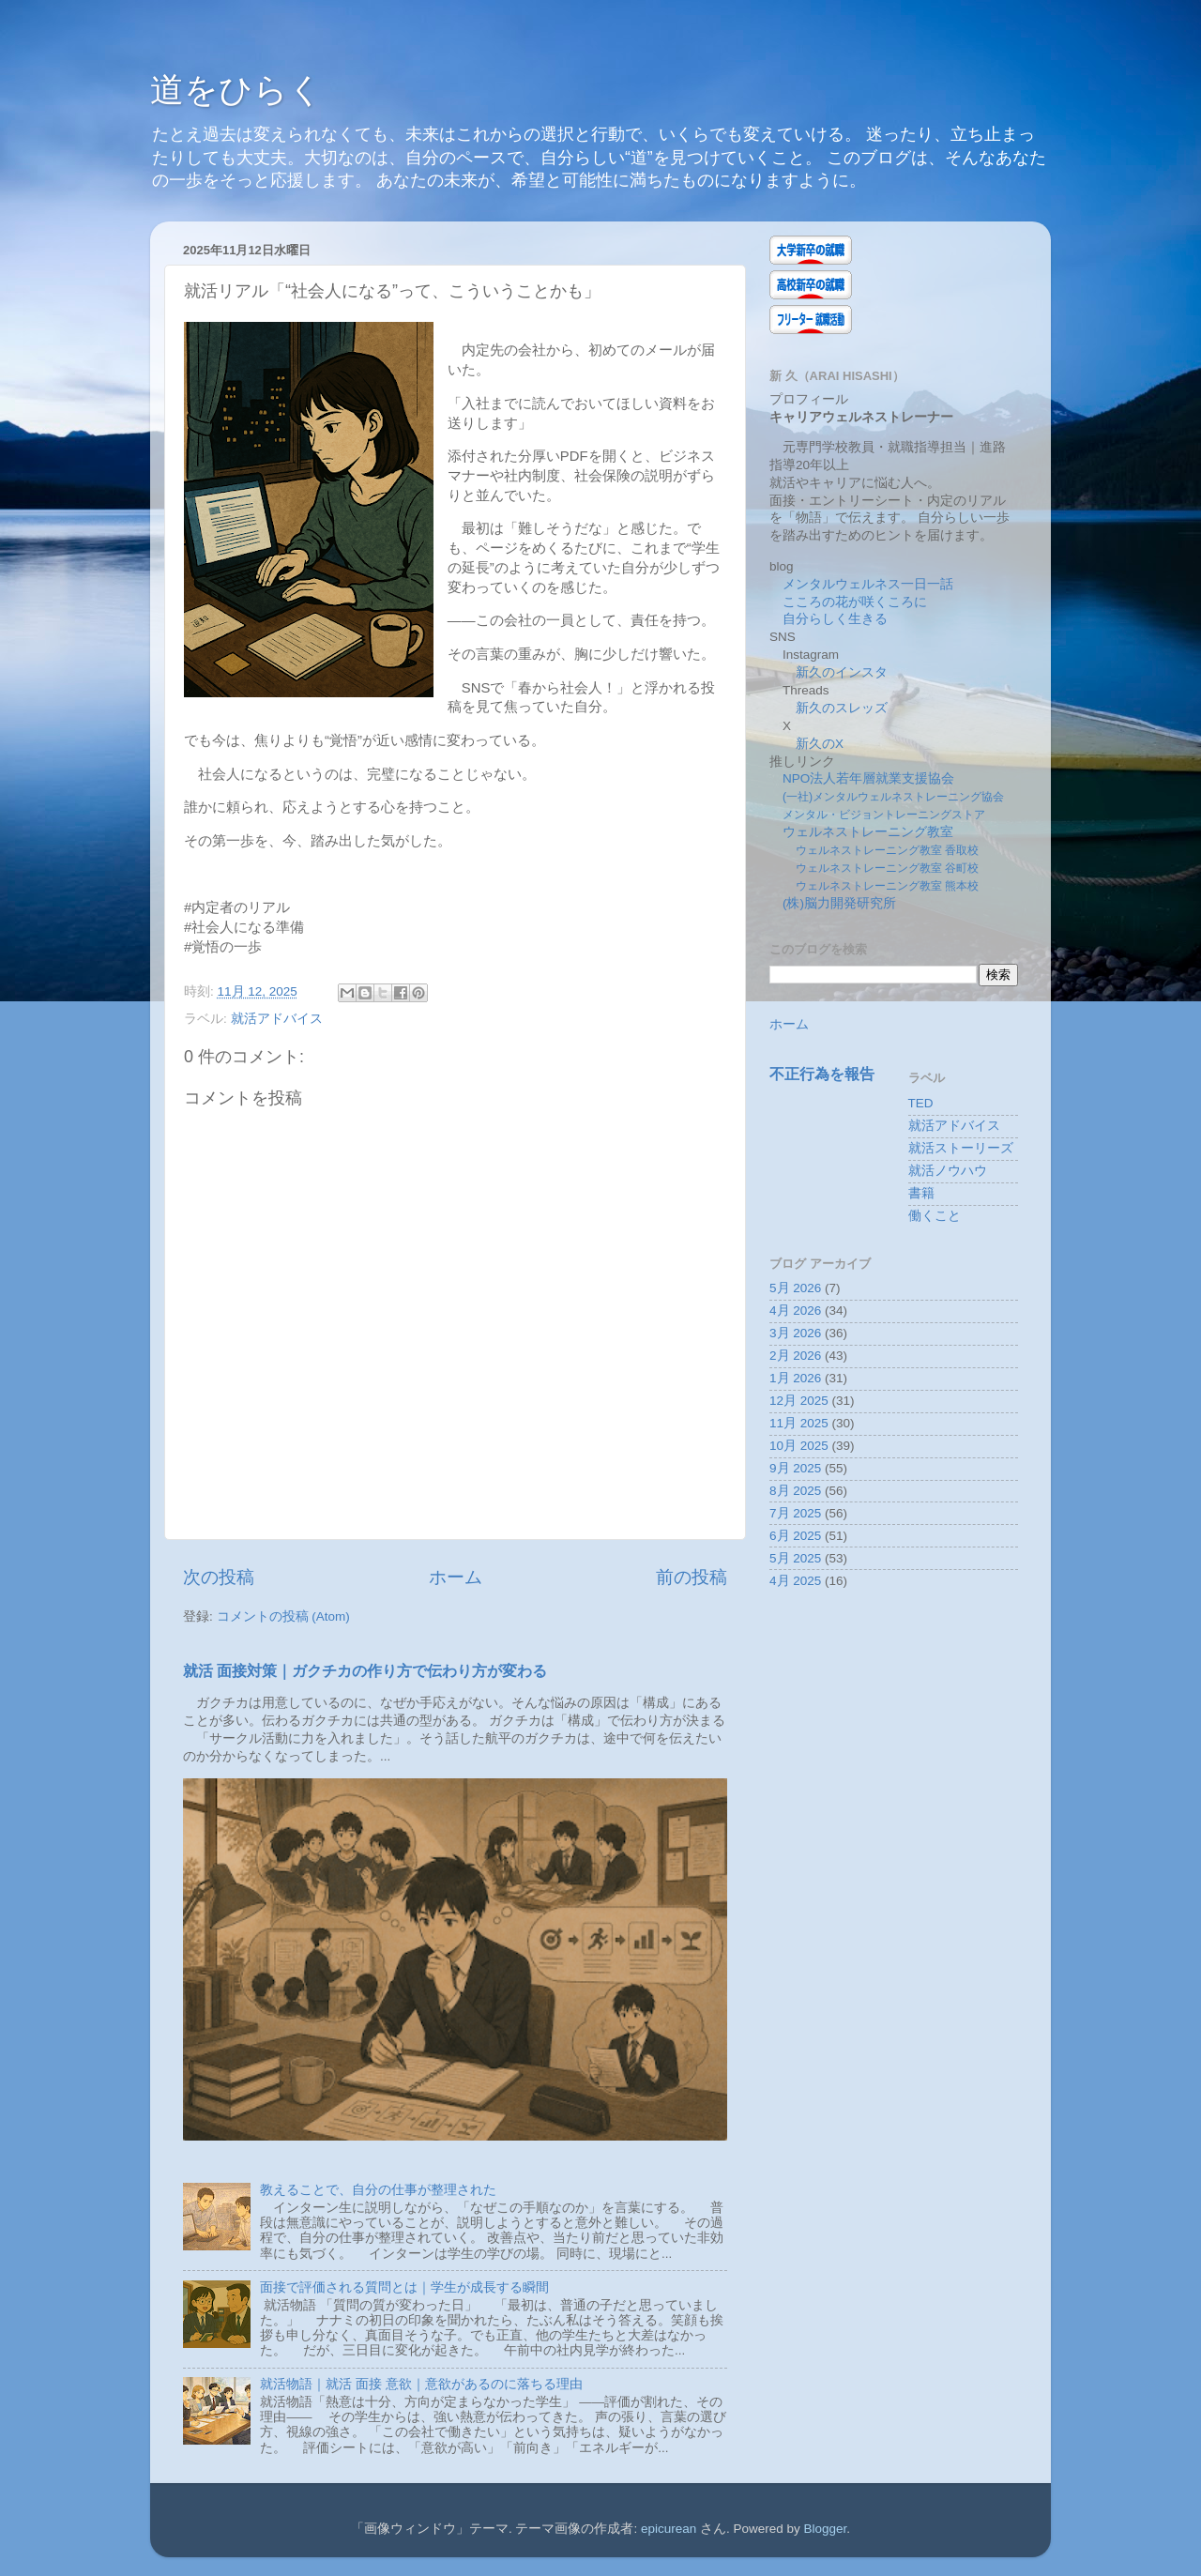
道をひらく (236, 89)
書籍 (921, 1193)
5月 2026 (795, 1288)
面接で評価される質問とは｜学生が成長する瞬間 (404, 2287)
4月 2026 (795, 1310)
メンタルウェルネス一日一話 (868, 584)
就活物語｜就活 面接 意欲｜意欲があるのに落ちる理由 (421, 2384)
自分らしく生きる (835, 619)
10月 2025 (799, 1446)
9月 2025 (795, 1468)
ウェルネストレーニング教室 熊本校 (887, 885)
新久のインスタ (842, 672)
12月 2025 (799, 1401)
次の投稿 (218, 1577)
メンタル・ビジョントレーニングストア (884, 814)
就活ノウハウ (947, 1171)
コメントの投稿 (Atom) (283, 1616)
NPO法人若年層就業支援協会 (868, 778)
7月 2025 (795, 1513)
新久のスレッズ (842, 708)
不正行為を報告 (821, 1074)
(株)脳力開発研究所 (839, 903)
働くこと (934, 1216)
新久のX (820, 744)
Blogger (825, 2529)
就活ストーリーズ (960, 1148)
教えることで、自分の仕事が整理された (378, 2190)
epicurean (668, 2529)
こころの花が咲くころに (855, 602)
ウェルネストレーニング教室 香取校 (887, 850)
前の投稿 (691, 1577)
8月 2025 (795, 1491)
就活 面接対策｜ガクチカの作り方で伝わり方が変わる (365, 1671)
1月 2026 (795, 1378)
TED (921, 1103)
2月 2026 (795, 1356)
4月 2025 (795, 1581)
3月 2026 (795, 1333)
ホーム (455, 1577)
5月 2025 (795, 1558)
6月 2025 (795, 1536)
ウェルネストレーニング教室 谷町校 (887, 868)
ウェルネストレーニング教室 (868, 832)
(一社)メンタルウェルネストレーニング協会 (893, 796)
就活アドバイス (277, 1019)
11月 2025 (799, 1423)
